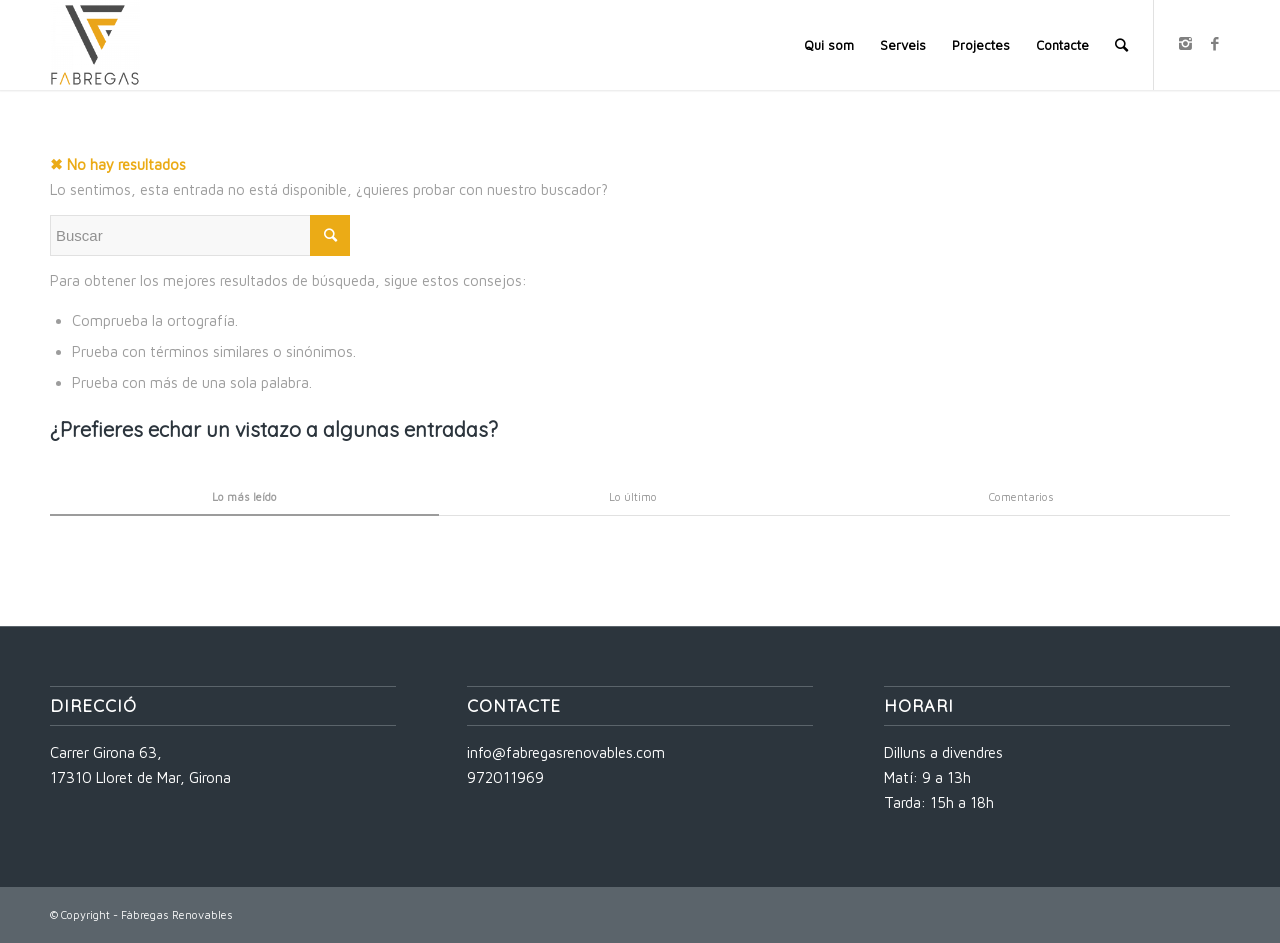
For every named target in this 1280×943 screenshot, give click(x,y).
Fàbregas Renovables (177, 914)
